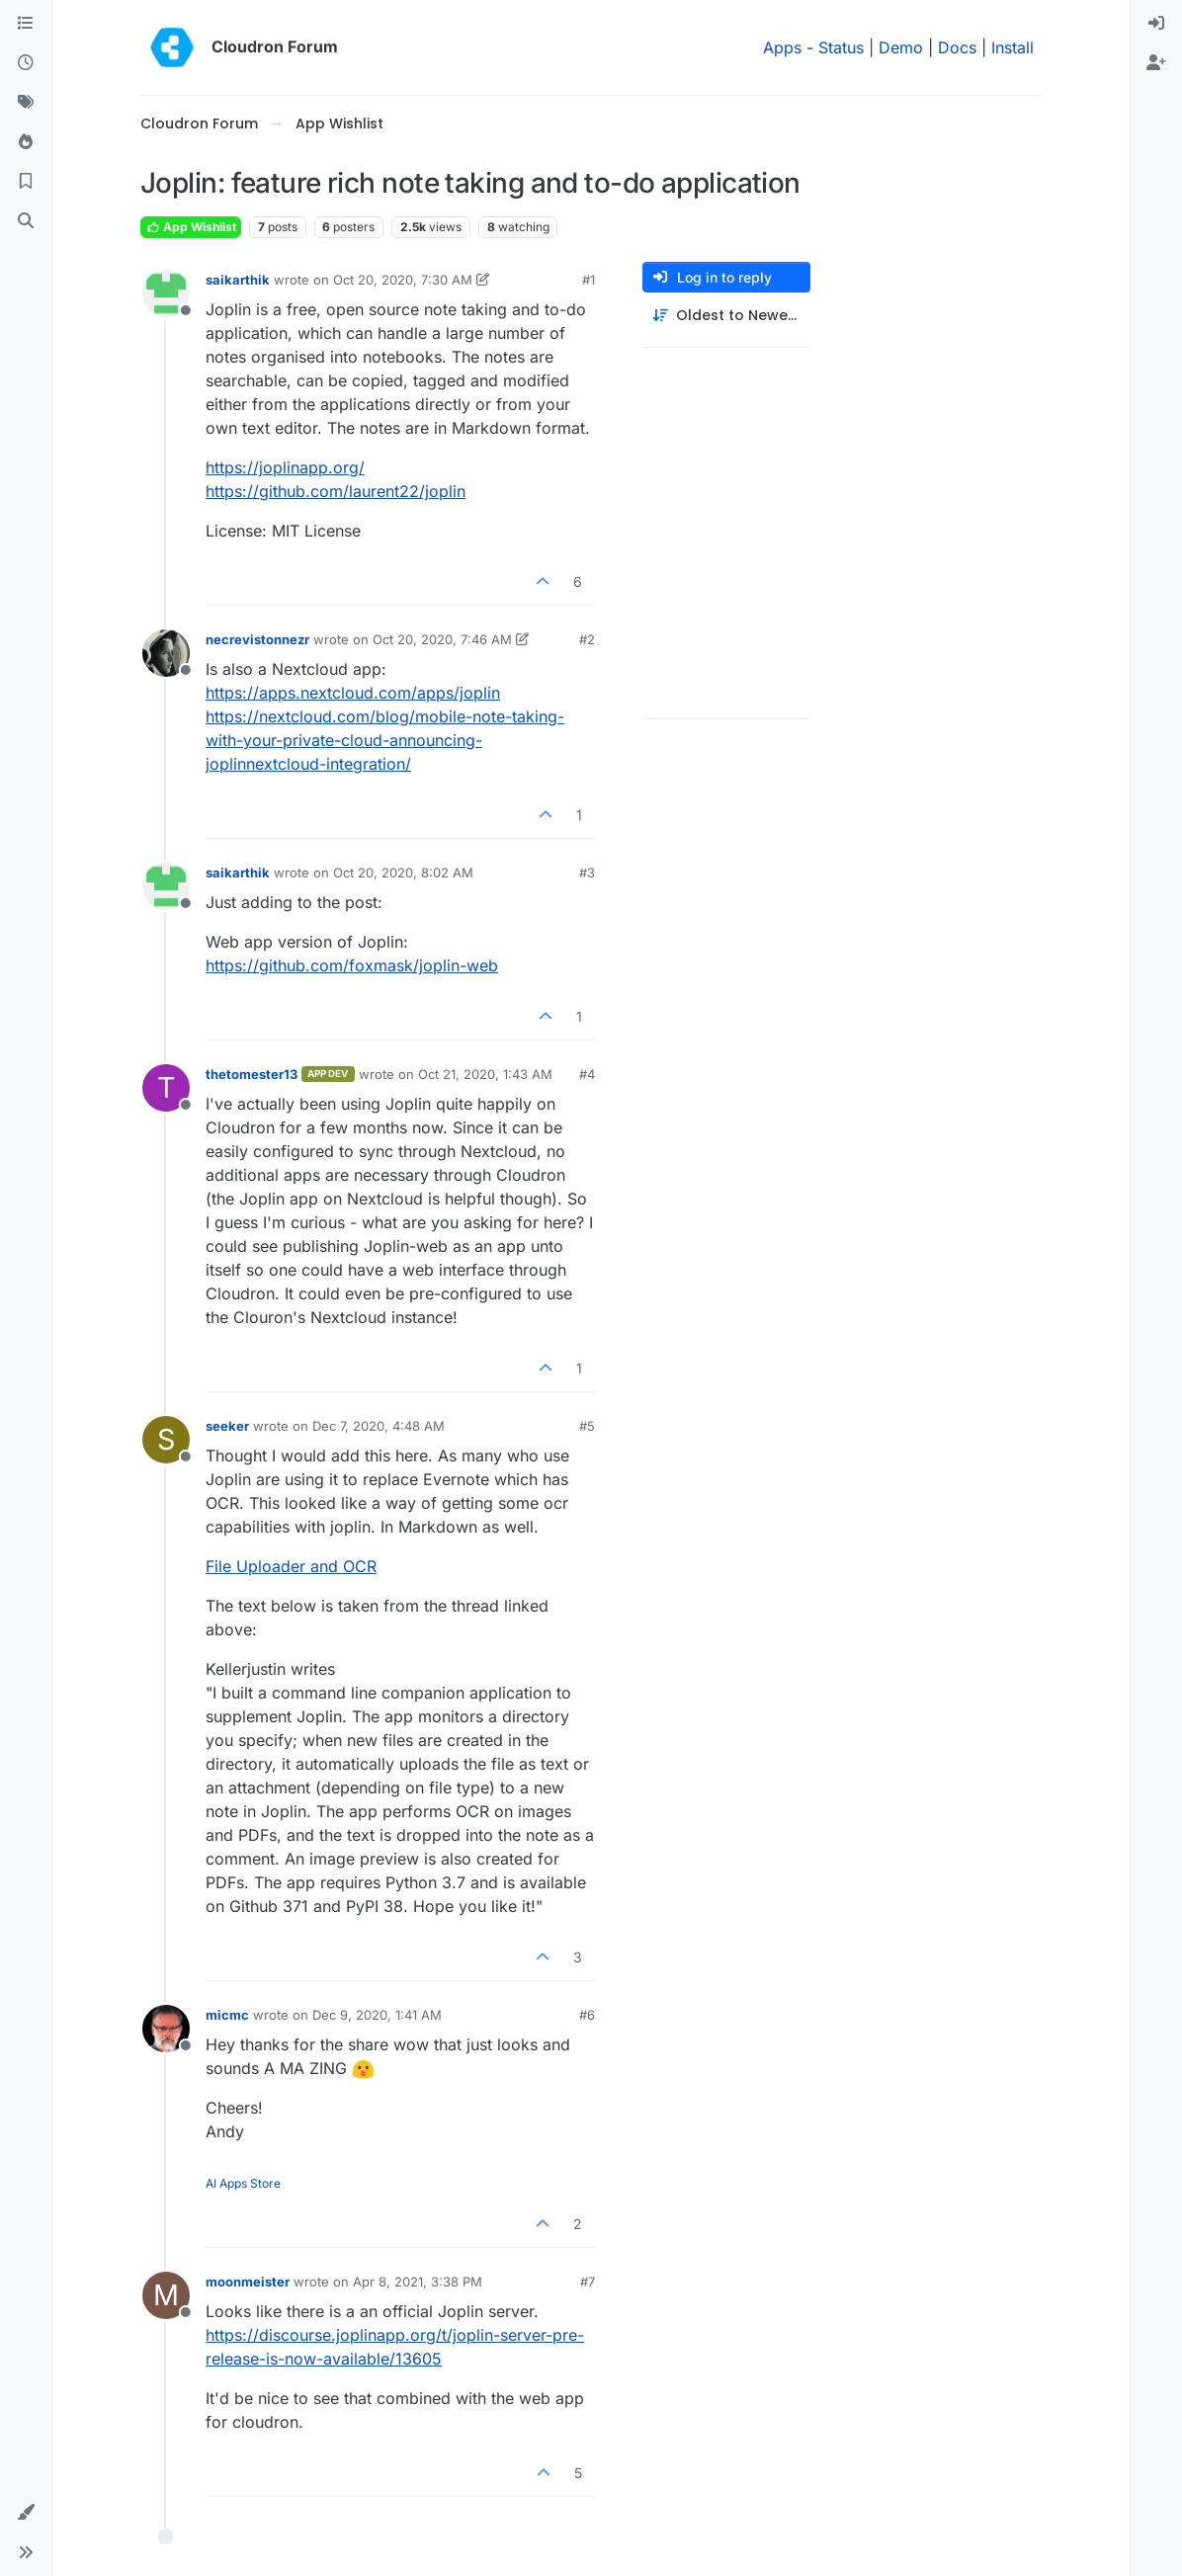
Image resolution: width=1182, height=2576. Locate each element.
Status (841, 47)
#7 (587, 2281)
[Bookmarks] (25, 182)
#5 (587, 1426)
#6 (587, 2015)
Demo (901, 47)
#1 (588, 280)
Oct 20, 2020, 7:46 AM (442, 639)
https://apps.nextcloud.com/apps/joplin (353, 693)
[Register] (1156, 63)
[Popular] (25, 142)
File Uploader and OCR (291, 1566)
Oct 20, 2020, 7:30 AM (402, 280)
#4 (587, 1074)
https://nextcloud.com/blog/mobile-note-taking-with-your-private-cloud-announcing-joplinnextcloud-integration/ (385, 740)
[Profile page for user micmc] (166, 2028)
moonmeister (248, 2281)
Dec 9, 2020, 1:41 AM (377, 2015)
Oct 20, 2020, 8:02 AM (403, 872)
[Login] (1156, 24)
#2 (587, 639)
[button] (25, 2513)
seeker (227, 1426)
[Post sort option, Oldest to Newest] (726, 315)
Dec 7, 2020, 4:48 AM (378, 1426)
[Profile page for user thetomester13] (166, 1088)
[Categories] (25, 24)
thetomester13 (251, 1074)
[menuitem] (1156, 24)
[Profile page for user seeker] (166, 1439)
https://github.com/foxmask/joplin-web (352, 965)
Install (1012, 47)
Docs (957, 47)
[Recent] (25, 63)
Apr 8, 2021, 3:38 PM (417, 2281)
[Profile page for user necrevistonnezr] (166, 653)
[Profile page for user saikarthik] (166, 293)
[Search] (25, 221)
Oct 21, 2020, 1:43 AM (485, 1074)
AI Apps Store (243, 2183)
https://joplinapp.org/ (285, 467)
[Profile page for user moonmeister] (166, 2295)
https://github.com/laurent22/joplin (335, 491)
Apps (782, 47)
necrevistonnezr (257, 639)
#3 (587, 872)
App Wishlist (190, 226)
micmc (227, 2015)
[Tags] (25, 103)
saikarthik (238, 280)
